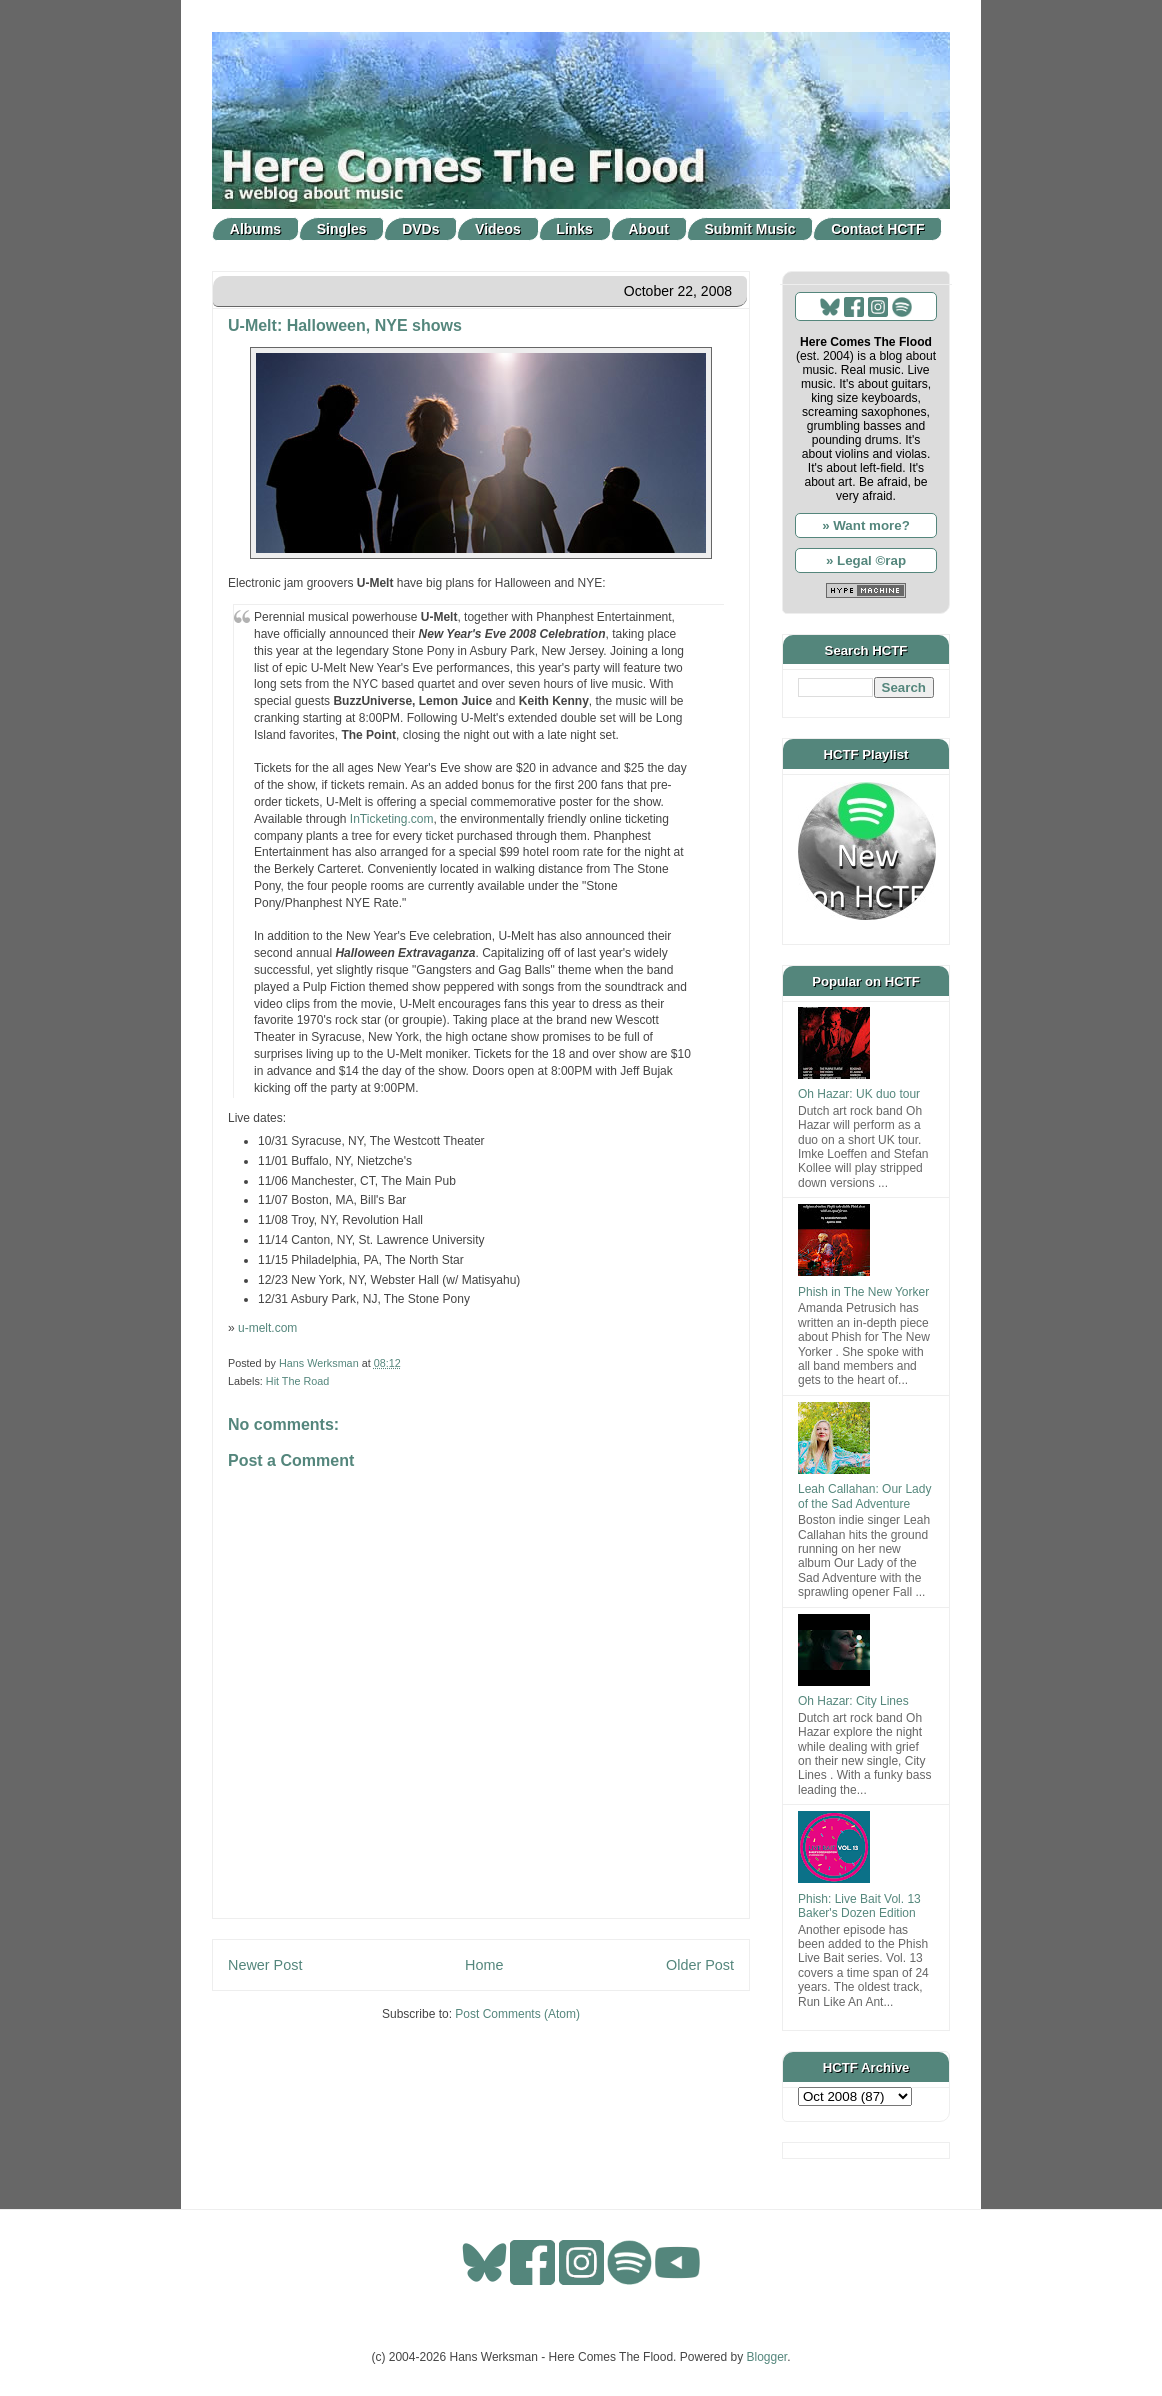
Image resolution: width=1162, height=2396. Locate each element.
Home (484, 1965)
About (649, 229)
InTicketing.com (392, 819)
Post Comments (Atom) (517, 2014)
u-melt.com (267, 1328)
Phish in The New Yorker (863, 1292)
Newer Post (265, 1965)
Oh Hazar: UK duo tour (859, 1094)
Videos (498, 229)
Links (574, 229)
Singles (342, 229)
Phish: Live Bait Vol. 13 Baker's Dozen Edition (859, 1906)
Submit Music (750, 229)
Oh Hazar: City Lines (853, 1701)
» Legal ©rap (866, 560)
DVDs (420, 229)
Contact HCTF (877, 229)
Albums (255, 229)
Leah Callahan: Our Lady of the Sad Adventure (864, 1496)
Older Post (700, 1965)
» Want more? (866, 525)
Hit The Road (297, 1381)
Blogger (767, 2357)
